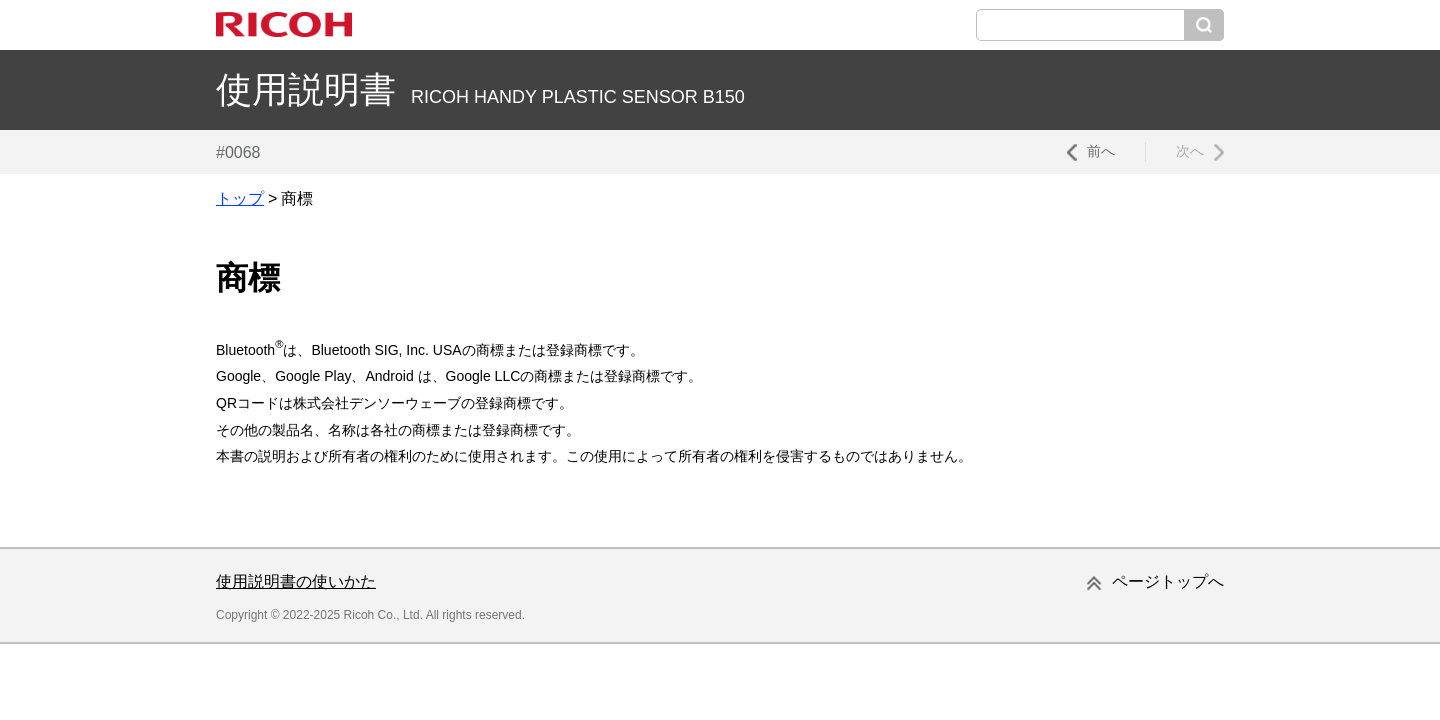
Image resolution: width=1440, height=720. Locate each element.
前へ (1101, 151)
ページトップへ (1168, 581)
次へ (1190, 151)
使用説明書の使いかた (296, 581)
